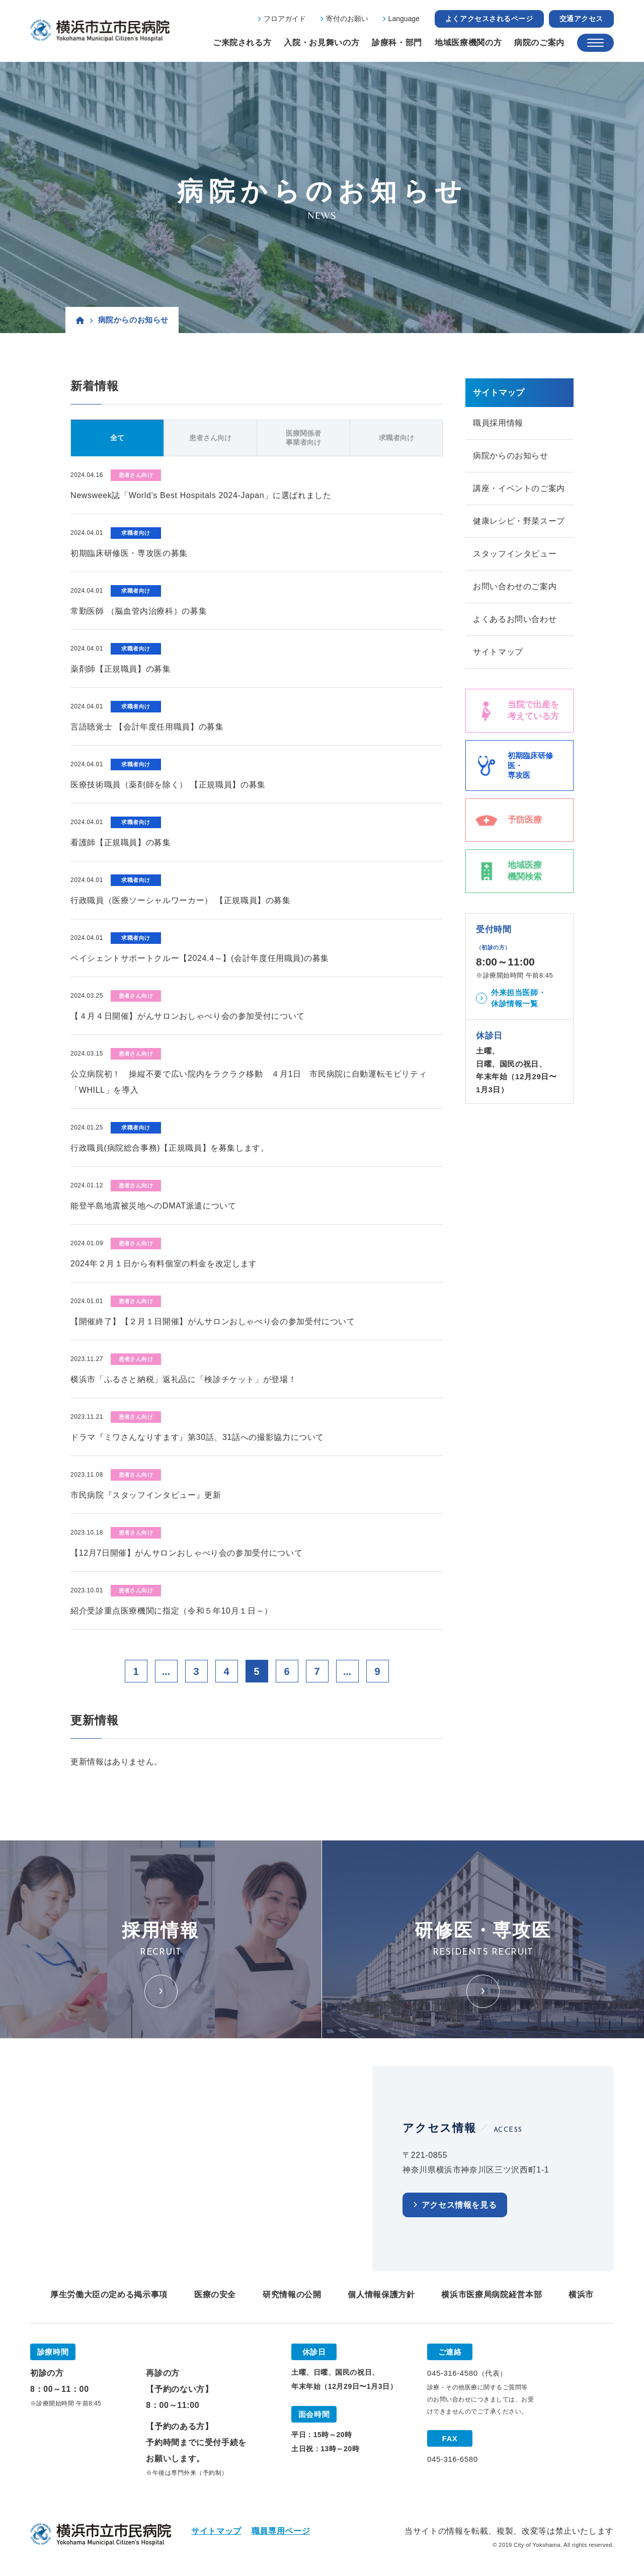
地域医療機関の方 (468, 42)
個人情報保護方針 (381, 2294)
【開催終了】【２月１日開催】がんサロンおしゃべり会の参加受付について (212, 1321)
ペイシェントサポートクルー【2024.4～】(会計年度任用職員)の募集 (199, 958)
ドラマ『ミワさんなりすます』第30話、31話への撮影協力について (197, 1437)
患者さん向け (210, 438)
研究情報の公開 (292, 2294)
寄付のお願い (347, 19)
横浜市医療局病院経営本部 (491, 2294)
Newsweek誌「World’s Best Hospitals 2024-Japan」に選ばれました (200, 495)
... (166, 1671)
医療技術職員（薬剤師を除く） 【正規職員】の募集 (168, 784)
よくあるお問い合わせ (514, 619)
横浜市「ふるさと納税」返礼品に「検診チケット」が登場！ (183, 1379)
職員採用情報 (498, 423)
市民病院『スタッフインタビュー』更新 (145, 1495)
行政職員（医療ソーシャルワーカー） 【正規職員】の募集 (180, 900)
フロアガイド (285, 19)
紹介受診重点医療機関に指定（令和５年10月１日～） (171, 1610)
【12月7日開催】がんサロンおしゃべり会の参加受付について (186, 1553)
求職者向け (396, 438)
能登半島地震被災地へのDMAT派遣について (153, 1205)
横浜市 (581, 2294)
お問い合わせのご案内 (514, 586)
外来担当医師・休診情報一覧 (518, 998)
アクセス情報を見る (459, 2205)
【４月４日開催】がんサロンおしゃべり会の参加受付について (187, 1016)
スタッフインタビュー (514, 553)
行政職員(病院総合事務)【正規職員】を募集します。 (169, 1148)
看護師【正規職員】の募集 (120, 842)
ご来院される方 (242, 42)
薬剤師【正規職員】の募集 (120, 669)
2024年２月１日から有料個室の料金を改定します (163, 1263)
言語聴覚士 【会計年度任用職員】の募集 (147, 726)
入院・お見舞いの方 (321, 42)
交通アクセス (581, 19)
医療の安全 (215, 2294)
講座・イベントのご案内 (519, 488)
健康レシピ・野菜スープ (519, 521)
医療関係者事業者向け (303, 437)
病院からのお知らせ (510, 455)
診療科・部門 (397, 42)
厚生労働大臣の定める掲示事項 (109, 2294)
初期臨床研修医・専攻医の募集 (129, 553)
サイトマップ (498, 652)
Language (404, 19)
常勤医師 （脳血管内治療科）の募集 (138, 611)
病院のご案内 (539, 42)
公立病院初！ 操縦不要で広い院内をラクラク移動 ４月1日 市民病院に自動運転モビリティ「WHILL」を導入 (248, 1082)
